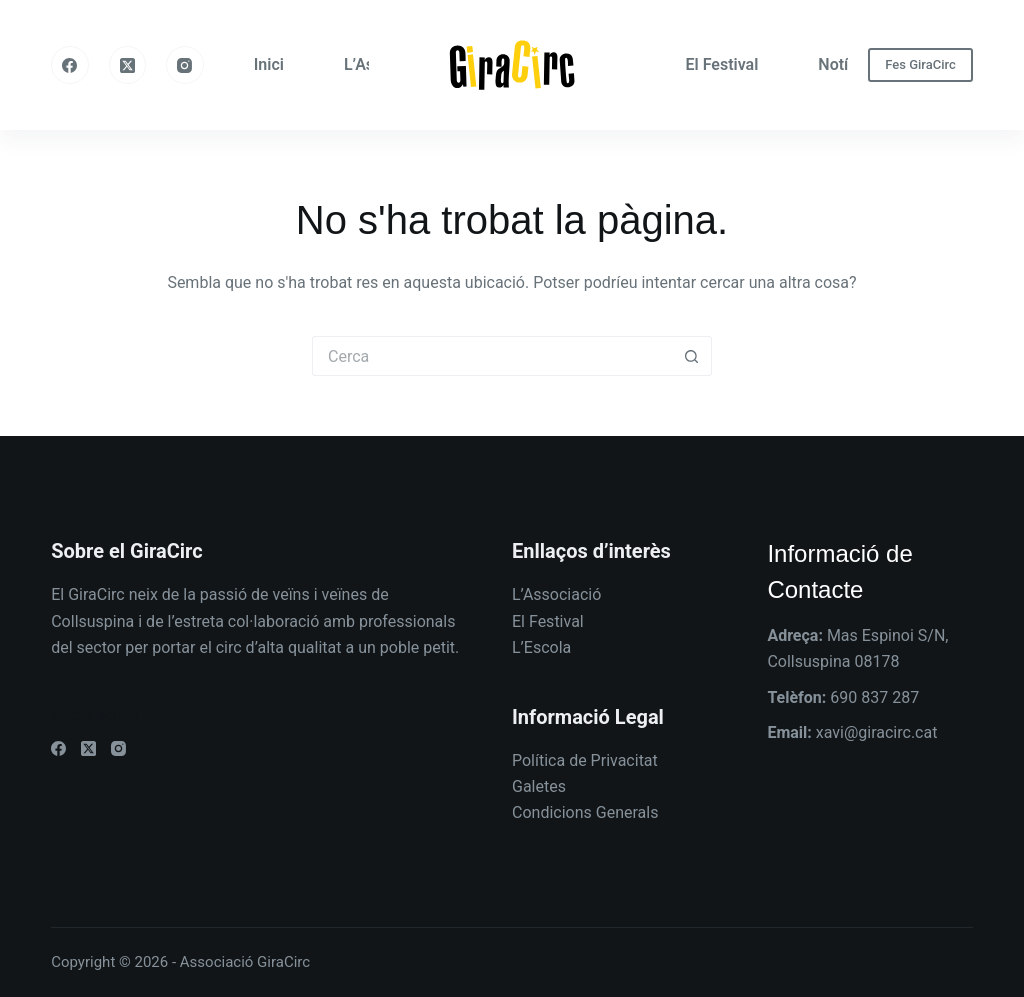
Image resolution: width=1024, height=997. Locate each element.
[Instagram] (185, 65)
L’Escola (541, 647)
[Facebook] (70, 65)
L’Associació (556, 594)
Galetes (539, 786)
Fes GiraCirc (920, 64)
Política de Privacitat (585, 760)
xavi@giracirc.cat (877, 732)
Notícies (847, 64)
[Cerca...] (492, 356)
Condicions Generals (585, 812)
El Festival (722, 64)
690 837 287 (874, 697)
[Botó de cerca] (692, 356)
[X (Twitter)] (128, 65)
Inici (269, 64)
